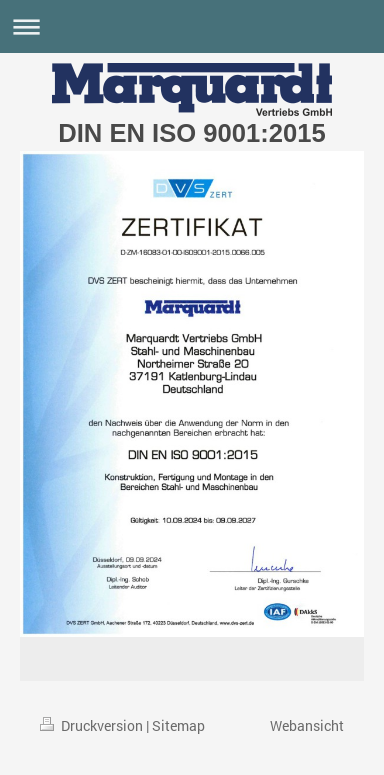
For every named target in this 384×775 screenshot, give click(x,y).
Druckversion (93, 725)
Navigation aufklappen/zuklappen (192, 26)
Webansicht (307, 725)
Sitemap (178, 725)
